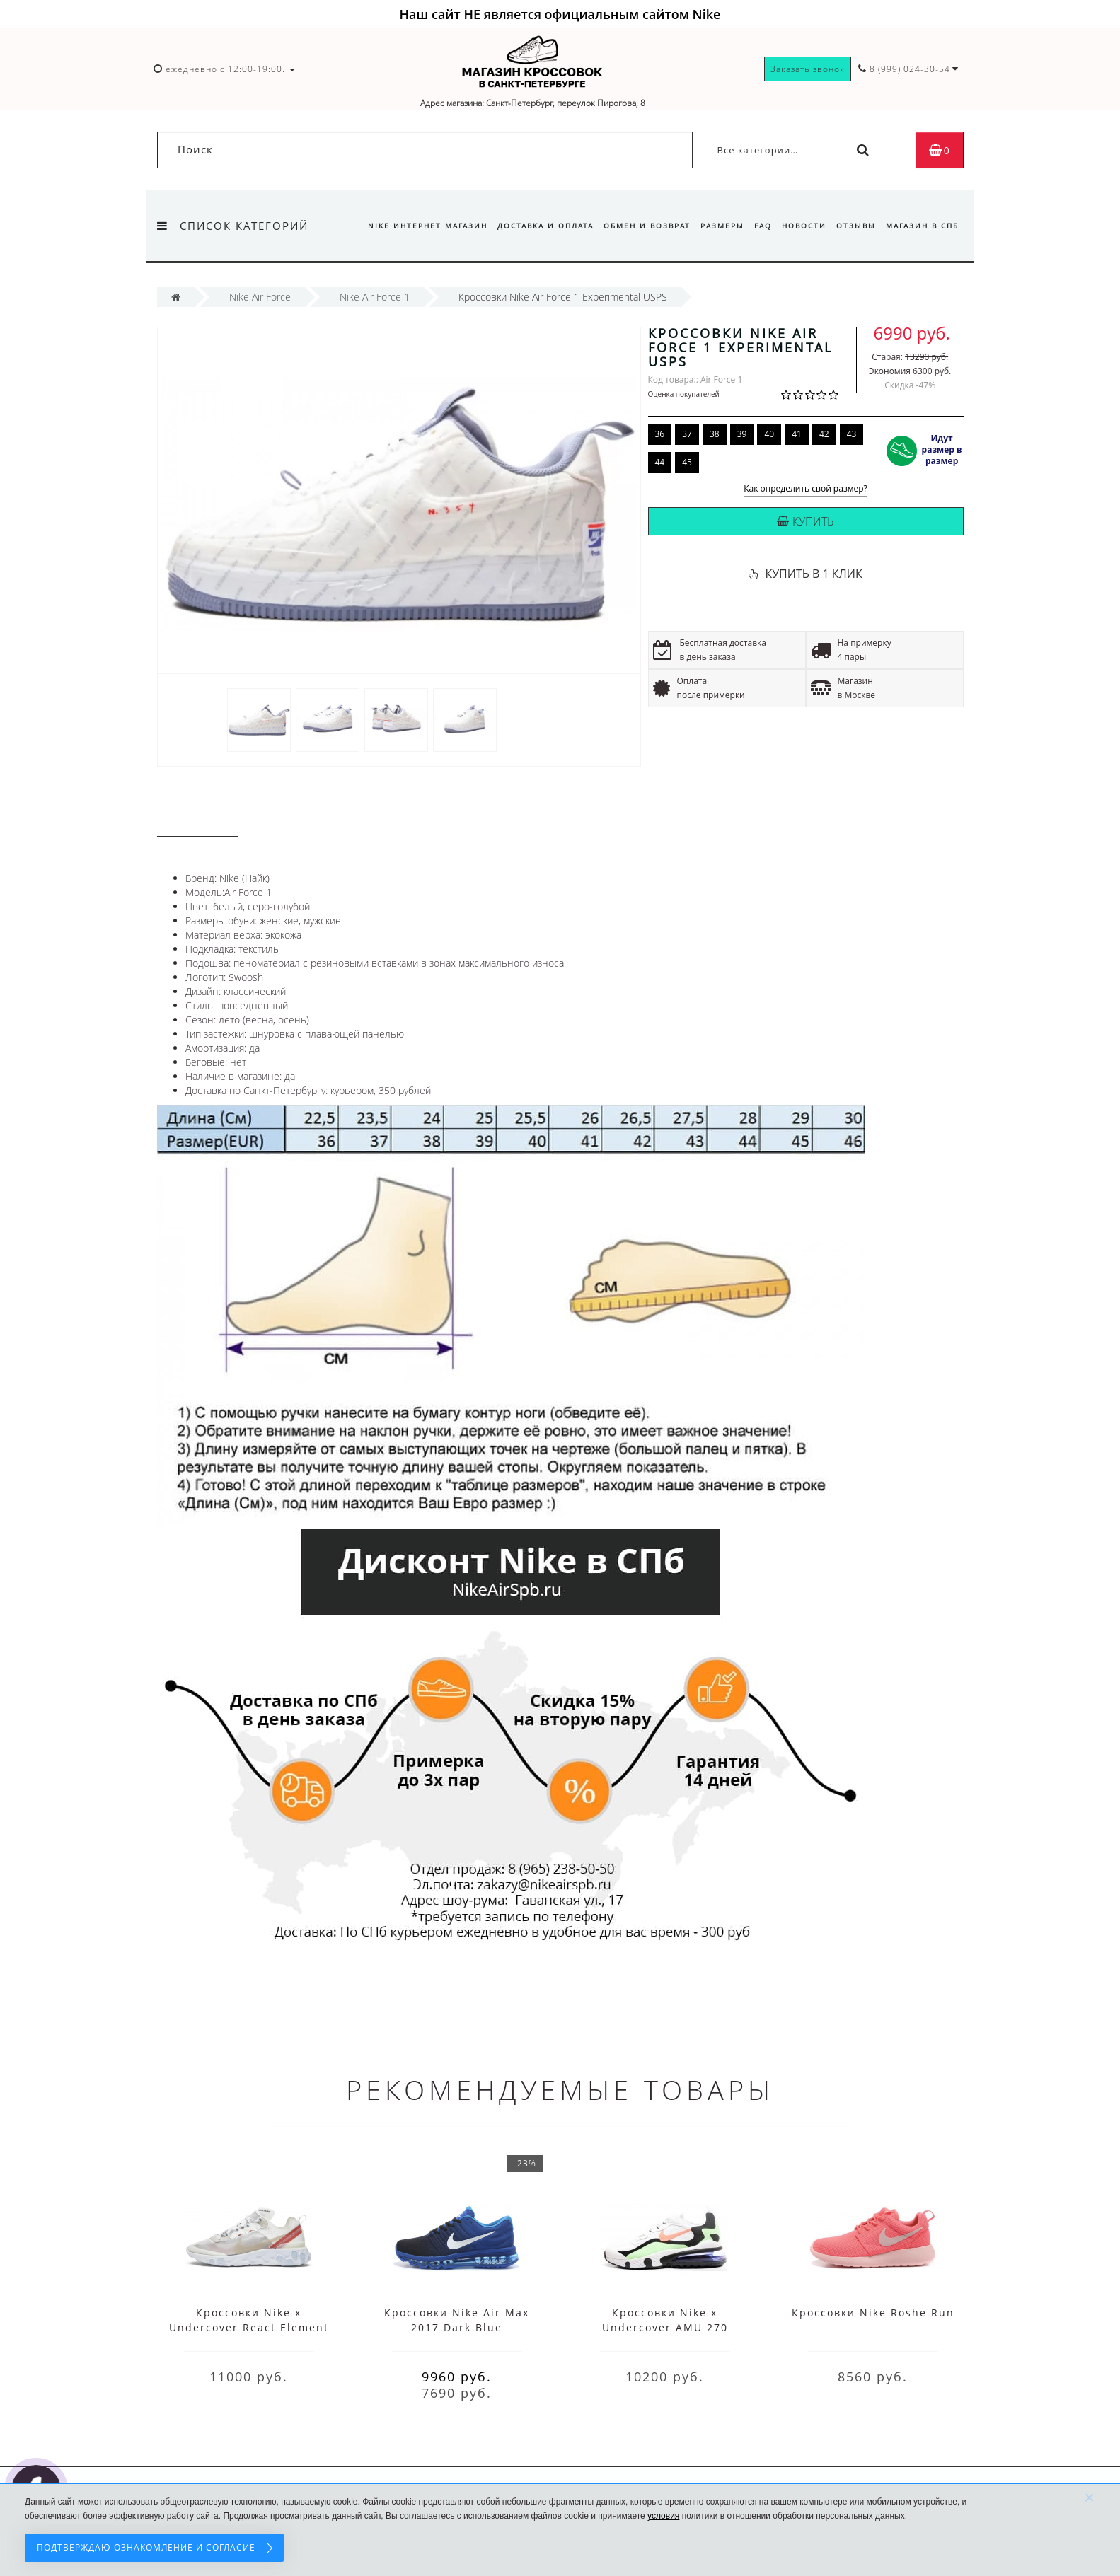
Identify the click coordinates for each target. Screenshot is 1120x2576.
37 (687, 434)
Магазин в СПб (922, 226)
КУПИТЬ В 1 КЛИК (813, 573)
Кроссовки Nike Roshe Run (873, 2312)
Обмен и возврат (635, 226)
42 (824, 434)
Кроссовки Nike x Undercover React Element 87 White (249, 2327)
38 (715, 434)
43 (852, 434)
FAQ (756, 226)
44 (660, 462)
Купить (805, 521)
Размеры (713, 226)
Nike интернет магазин (412, 226)
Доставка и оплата (532, 226)
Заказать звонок (807, 69)
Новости (799, 226)
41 (797, 434)
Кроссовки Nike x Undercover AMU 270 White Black (665, 2327)
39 (742, 434)
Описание (197, 822)
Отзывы (853, 226)
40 (769, 434)
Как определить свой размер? (805, 489)
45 (687, 462)
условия (663, 2516)
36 (660, 434)
